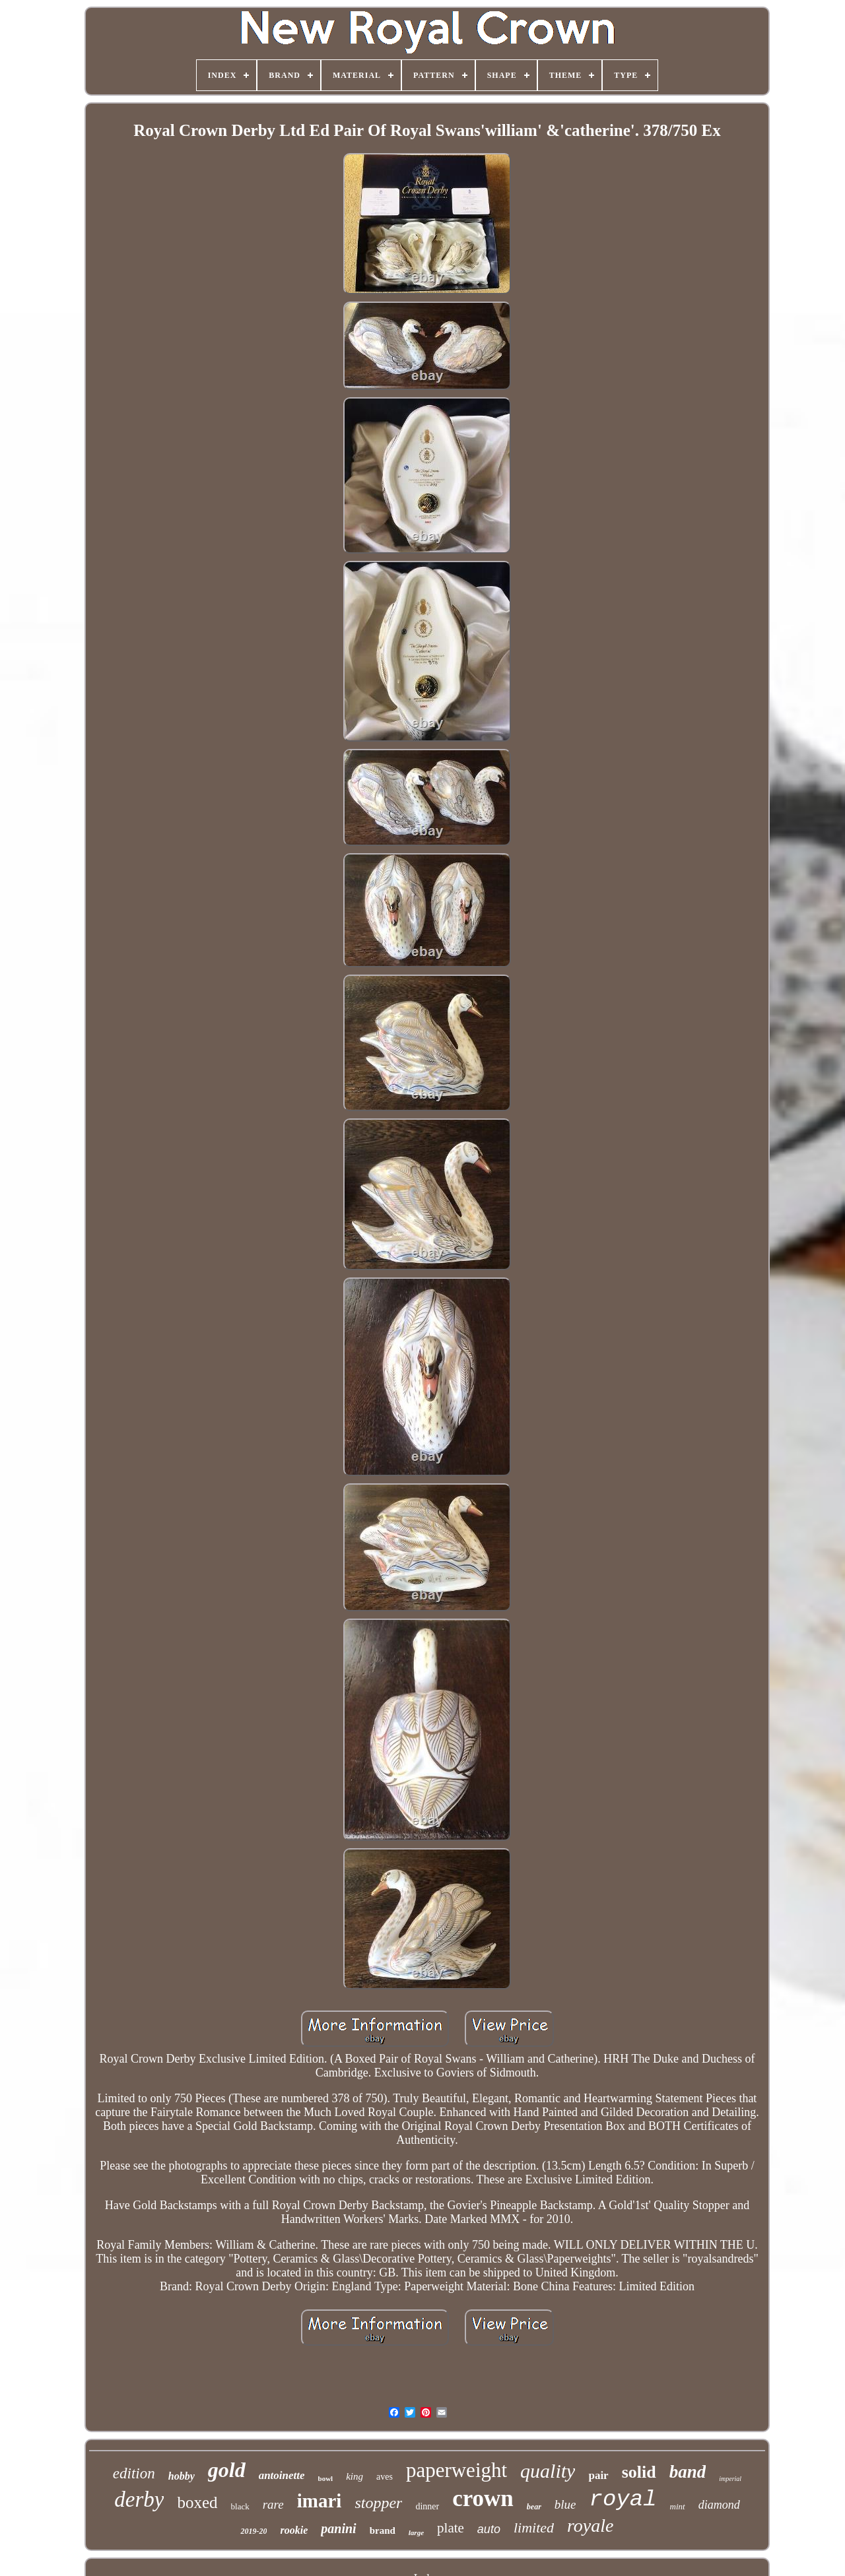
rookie (294, 2530)
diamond (719, 2504)
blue (565, 2504)
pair (598, 2475)
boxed (197, 2502)
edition (134, 2473)
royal (623, 2499)
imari (319, 2500)
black (240, 2506)
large (416, 2532)
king (354, 2476)
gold (227, 2470)
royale (590, 2525)
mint (677, 2506)
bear (534, 2506)
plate (450, 2528)
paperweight (456, 2470)
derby (139, 2499)
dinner (427, 2506)
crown (483, 2498)
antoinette (282, 2475)
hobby (181, 2476)
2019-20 (253, 2531)
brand (382, 2530)
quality (547, 2471)
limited (534, 2527)
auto (488, 2529)
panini (338, 2528)
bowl (325, 2478)
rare (273, 2504)
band (687, 2472)
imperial (730, 2478)
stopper (378, 2502)
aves (384, 2477)
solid (639, 2472)
